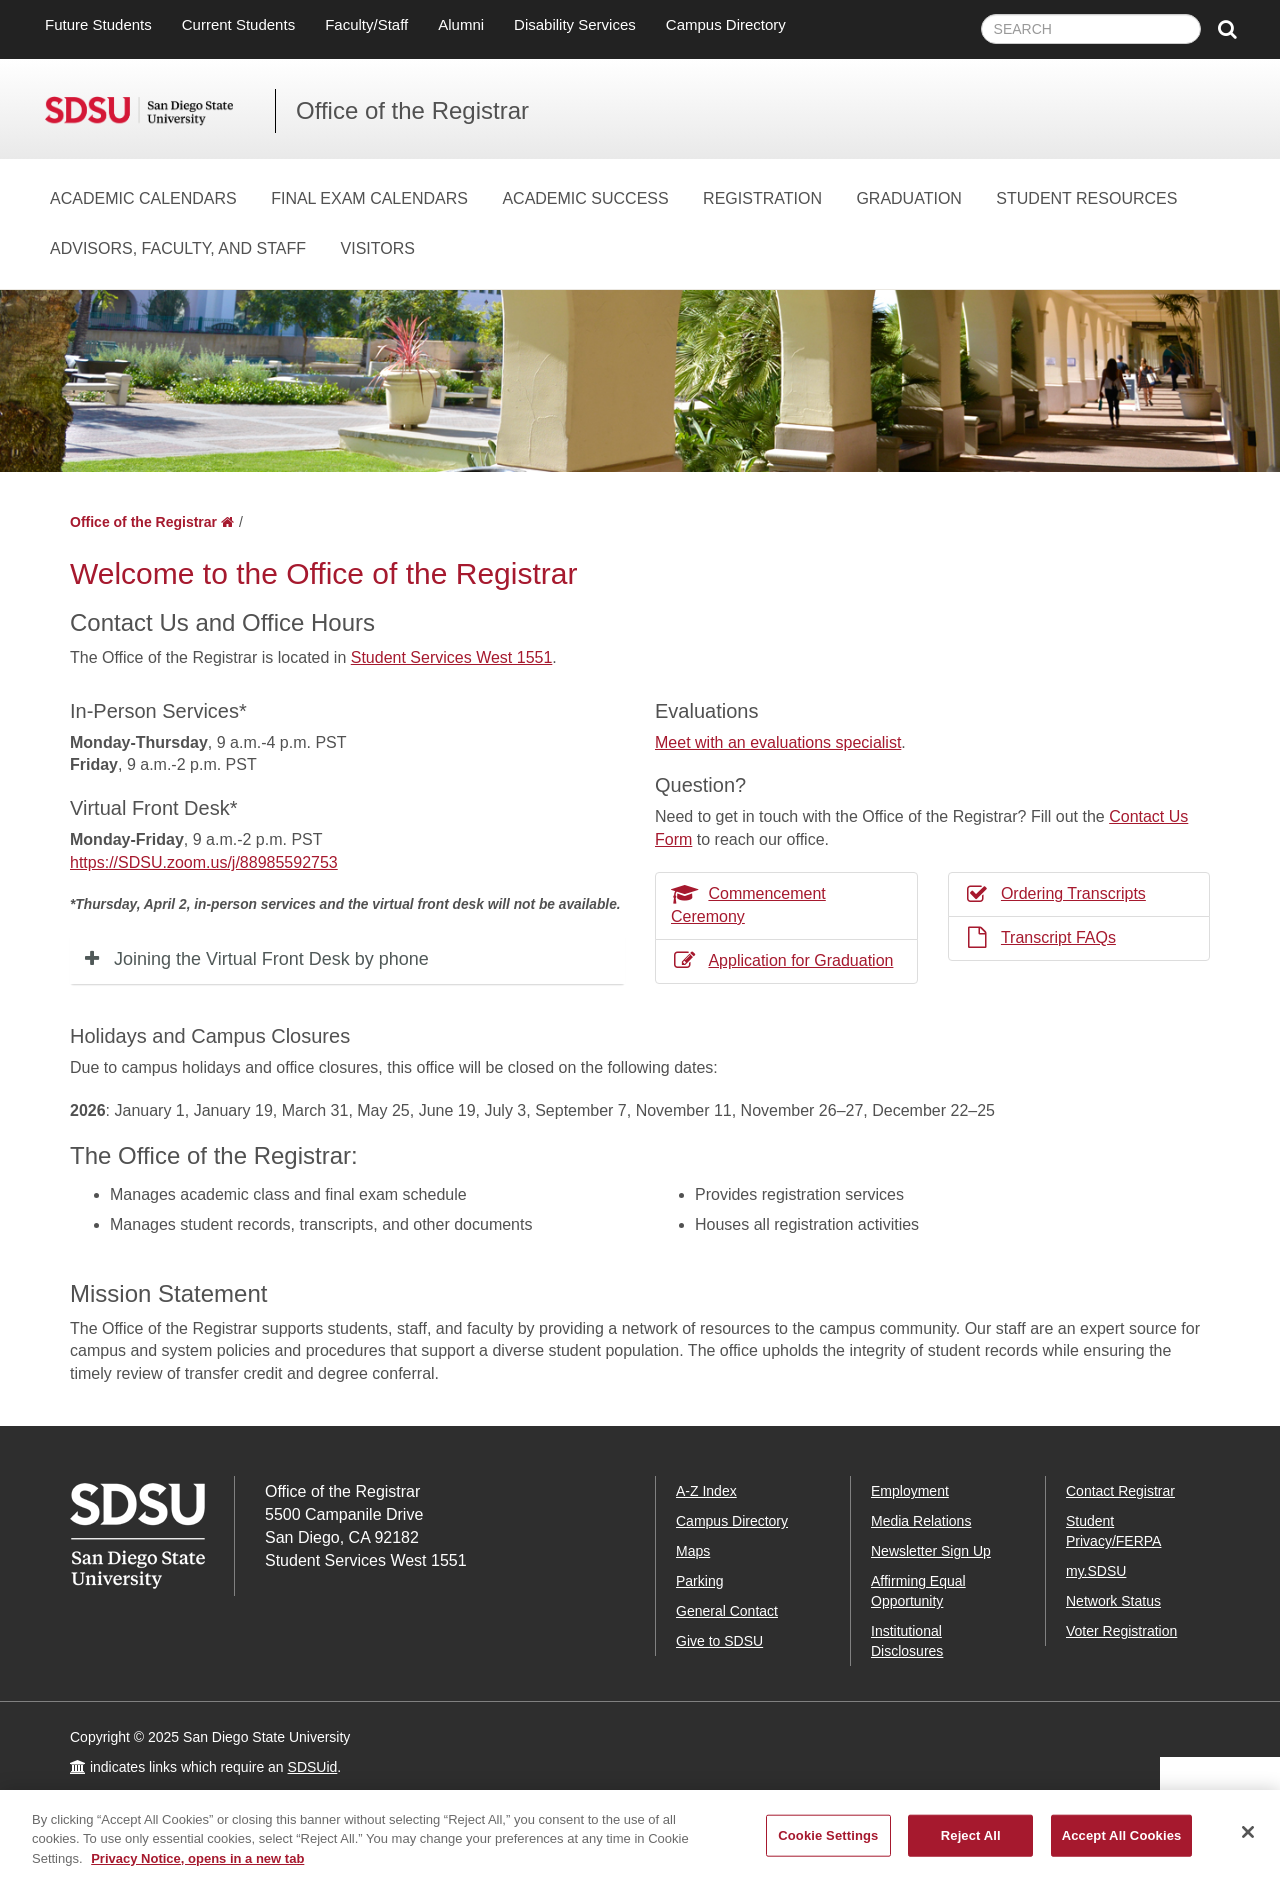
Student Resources (1086, 198)
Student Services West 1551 (452, 657)
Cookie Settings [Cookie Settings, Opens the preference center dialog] (828, 1843)
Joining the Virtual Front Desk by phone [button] (271, 959)
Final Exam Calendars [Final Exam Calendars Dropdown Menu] (369, 198)
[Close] (1248, 1840)
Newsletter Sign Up (931, 1551)
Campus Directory (726, 24)
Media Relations (921, 1521)
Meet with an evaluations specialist (778, 742)
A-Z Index (706, 1491)
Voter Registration (1121, 1631)
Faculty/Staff (366, 24)
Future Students (98, 24)
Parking (699, 1581)
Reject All (971, 1843)
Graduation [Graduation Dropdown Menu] (908, 198)
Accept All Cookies (1122, 1843)
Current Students (238, 24)
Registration (762, 198)
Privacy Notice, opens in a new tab (197, 1866)
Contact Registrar (1120, 1491)
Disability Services (575, 24)
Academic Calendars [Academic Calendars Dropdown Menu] (143, 198)
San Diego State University (160, 111)
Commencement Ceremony (748, 905)
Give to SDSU (719, 1641)
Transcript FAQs (1040, 937)
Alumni (461, 24)
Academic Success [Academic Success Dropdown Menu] (585, 198)
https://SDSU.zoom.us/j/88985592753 (204, 862)
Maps (693, 1551)
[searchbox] (1091, 29)
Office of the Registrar (412, 110)
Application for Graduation (782, 960)
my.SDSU (1096, 1571)
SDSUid (313, 1767)
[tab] (347, 960)
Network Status (1113, 1601)
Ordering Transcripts (1055, 893)
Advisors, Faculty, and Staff (178, 248)
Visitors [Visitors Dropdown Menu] (378, 248)
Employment (910, 1491)
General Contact (727, 1611)
